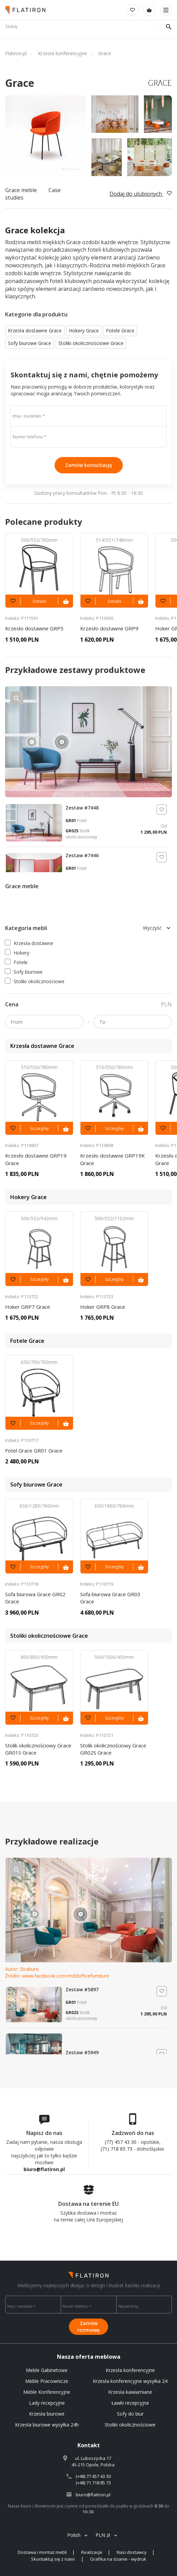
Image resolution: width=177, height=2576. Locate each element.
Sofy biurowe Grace (29, 343)
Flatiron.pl (16, 53)
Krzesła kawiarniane (130, 2392)
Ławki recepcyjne (130, 2403)
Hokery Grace (84, 330)
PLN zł (102, 2535)
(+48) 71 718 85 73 (93, 2483)
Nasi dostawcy (132, 2552)
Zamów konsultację (88, 465)
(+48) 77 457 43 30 (93, 2476)
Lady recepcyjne (47, 2403)
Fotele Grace (120, 330)
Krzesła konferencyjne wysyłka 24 (130, 2381)
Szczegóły (39, 1128)
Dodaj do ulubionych (140, 194)
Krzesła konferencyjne (62, 53)
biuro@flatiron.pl (44, 2169)
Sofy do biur (130, 2413)
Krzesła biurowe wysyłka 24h (47, 2424)
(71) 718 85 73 (116, 2149)
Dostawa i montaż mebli (42, 2552)
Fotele (16, 962)
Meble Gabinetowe (47, 2370)
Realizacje (91, 2552)
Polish (73, 2535)
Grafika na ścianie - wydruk (118, 2559)
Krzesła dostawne (29, 943)
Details (39, 601)
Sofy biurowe (24, 972)
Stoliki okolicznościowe (34, 981)
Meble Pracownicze (46, 2381)
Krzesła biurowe (46, 2413)
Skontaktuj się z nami (53, 2559)
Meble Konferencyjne (46, 2392)
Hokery (17, 952)
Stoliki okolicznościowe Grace (90, 343)
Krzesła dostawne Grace (35, 330)
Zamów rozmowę (88, 2326)
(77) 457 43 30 (120, 2142)
